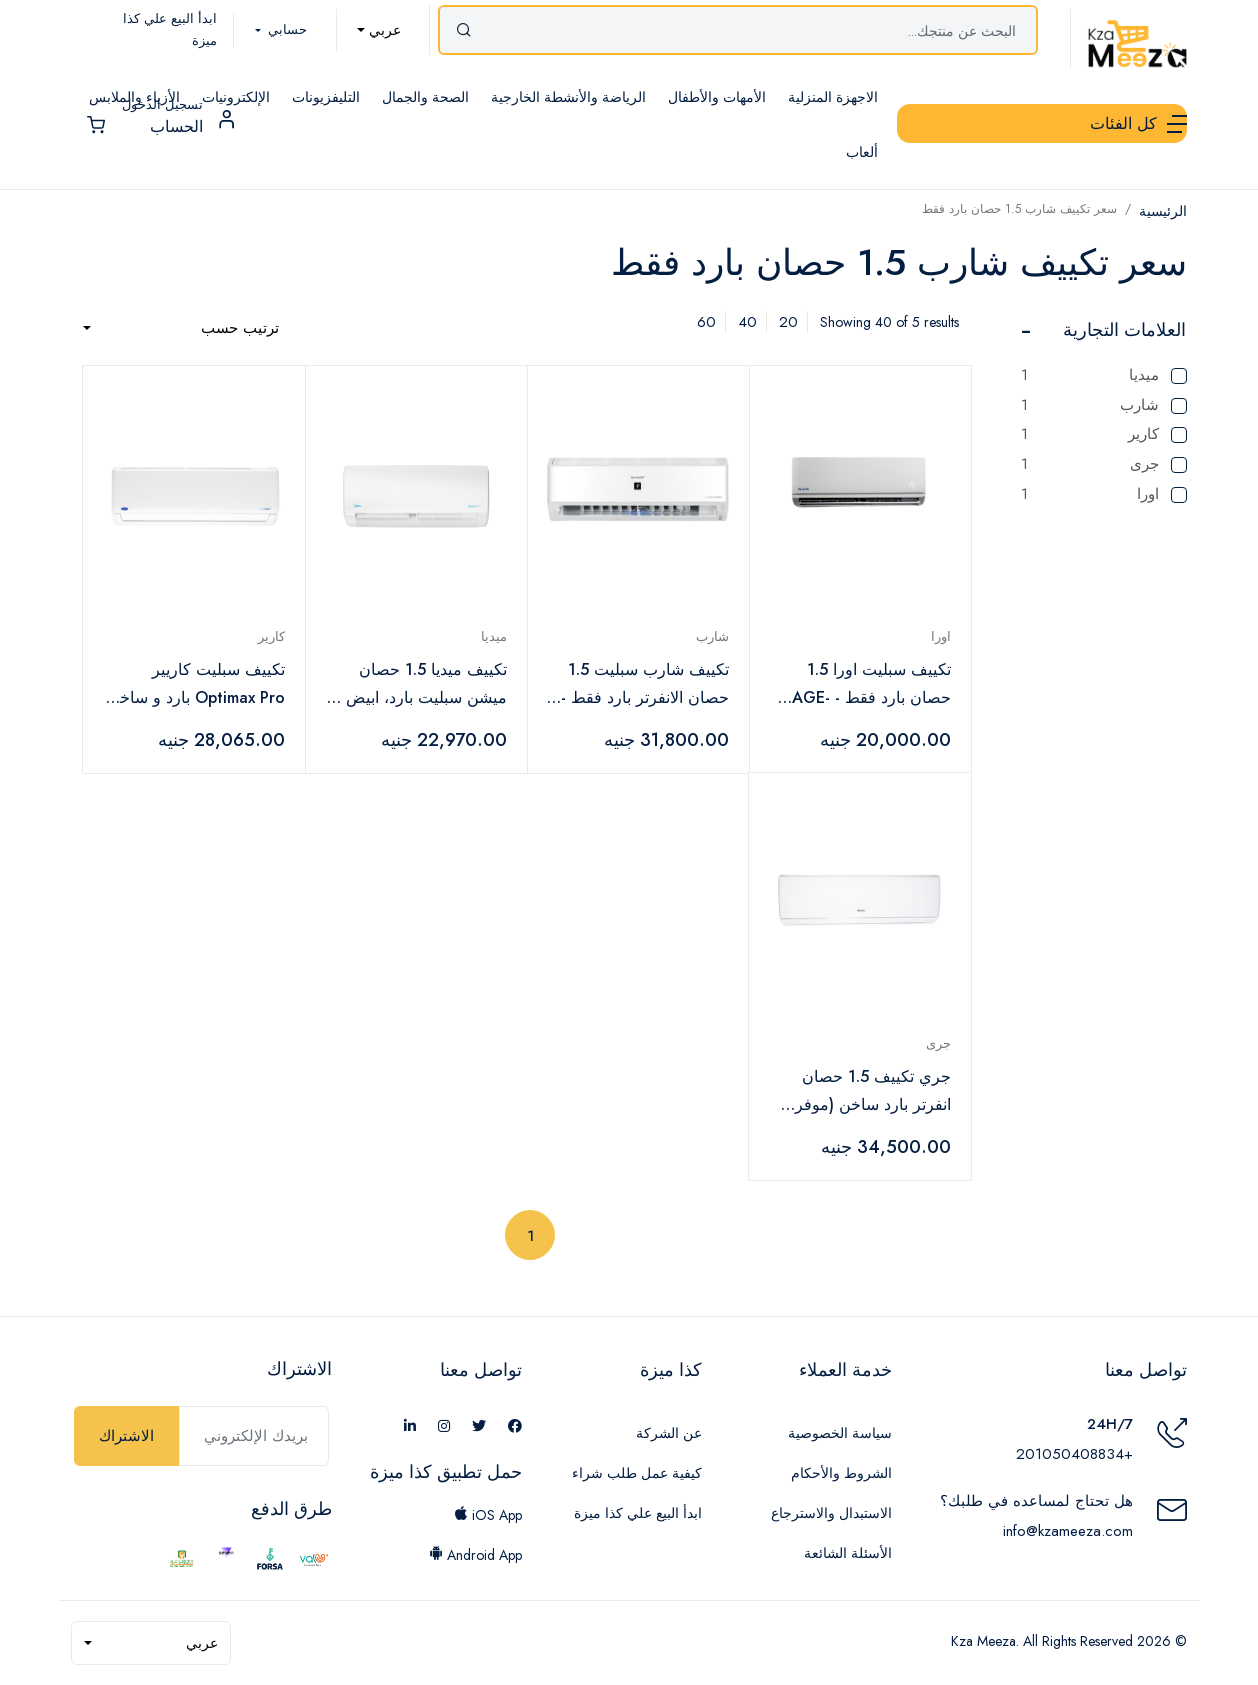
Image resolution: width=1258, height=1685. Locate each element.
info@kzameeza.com (1068, 1531)
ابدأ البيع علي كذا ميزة (638, 1513)
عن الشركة (669, 1433)
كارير (1104, 434)
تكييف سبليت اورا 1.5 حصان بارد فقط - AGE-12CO (871, 685)
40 (747, 322)
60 (706, 322)
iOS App (488, 1515)
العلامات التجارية (1124, 330)
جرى (1104, 464)
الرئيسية (1163, 211)
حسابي (285, 29)
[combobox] (379, 30)
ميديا (1104, 375)
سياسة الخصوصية (840, 1433)
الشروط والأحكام (841, 1473)
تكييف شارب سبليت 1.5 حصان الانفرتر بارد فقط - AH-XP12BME (645, 685)
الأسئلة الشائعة (848, 1553)
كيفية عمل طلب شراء (637, 1473)
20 (788, 322)
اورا (1104, 494)
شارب (1104, 405)
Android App (475, 1555)
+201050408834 (1074, 1454)
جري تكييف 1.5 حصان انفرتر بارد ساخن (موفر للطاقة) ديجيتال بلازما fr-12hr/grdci (868, 1092)
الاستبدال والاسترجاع (831, 1513)
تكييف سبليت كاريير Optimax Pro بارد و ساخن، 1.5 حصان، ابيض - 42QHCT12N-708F (194, 685)
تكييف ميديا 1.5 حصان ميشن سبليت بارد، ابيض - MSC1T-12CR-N (421, 685)
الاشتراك (126, 1436)
